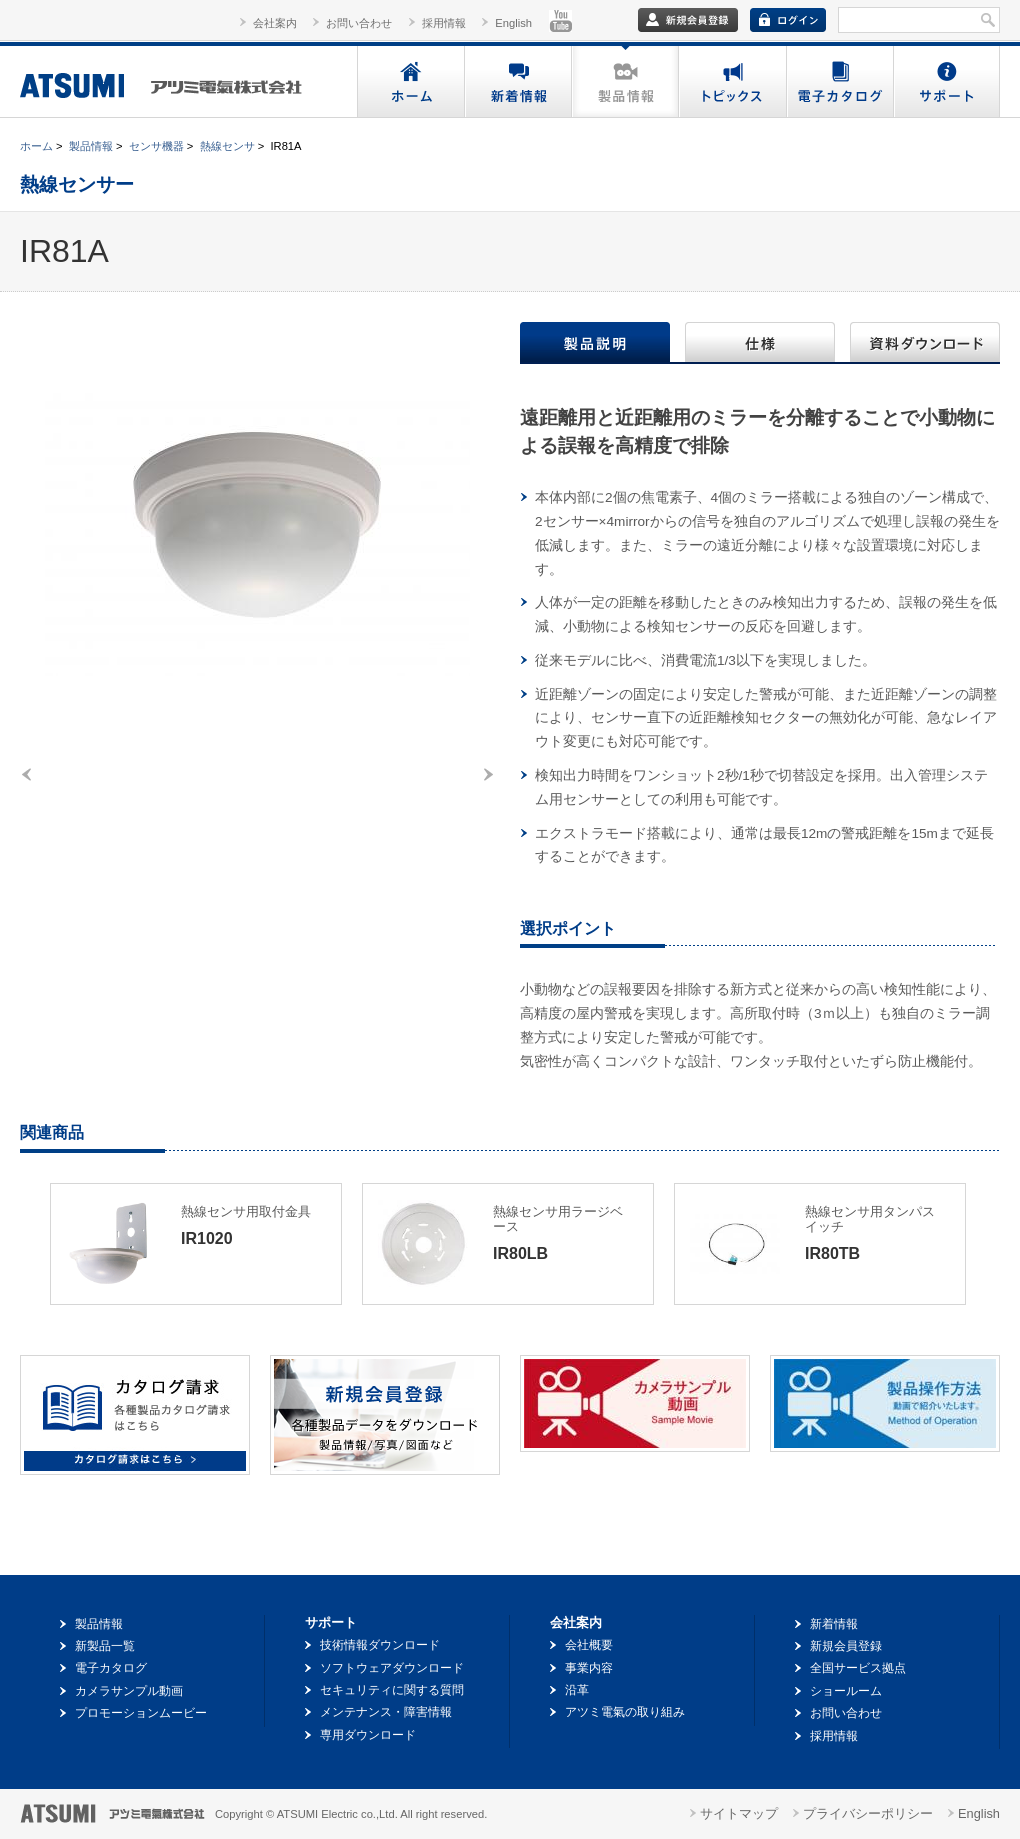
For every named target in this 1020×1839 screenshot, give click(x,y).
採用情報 (444, 23)
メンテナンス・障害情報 (386, 1712)
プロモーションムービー (141, 1713)
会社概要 (589, 1645)
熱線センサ (227, 146)
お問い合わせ (359, 23)
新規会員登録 (846, 1646)
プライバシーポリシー (868, 1813)
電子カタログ (838, 81)
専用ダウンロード (368, 1735)
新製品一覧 (105, 1646)
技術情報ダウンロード (380, 1645)
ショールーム (846, 1691)
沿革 (577, 1690)
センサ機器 (156, 146)
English (513, 23)
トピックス (731, 81)
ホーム (410, 81)
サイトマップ (739, 1813)
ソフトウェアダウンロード (392, 1668)
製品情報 (624, 81)
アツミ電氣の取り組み (625, 1712)
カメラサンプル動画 (129, 1691)
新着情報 (517, 81)
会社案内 (275, 23)
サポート (946, 81)
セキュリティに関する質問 (392, 1690)
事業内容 (589, 1668)
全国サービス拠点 (858, 1668)
